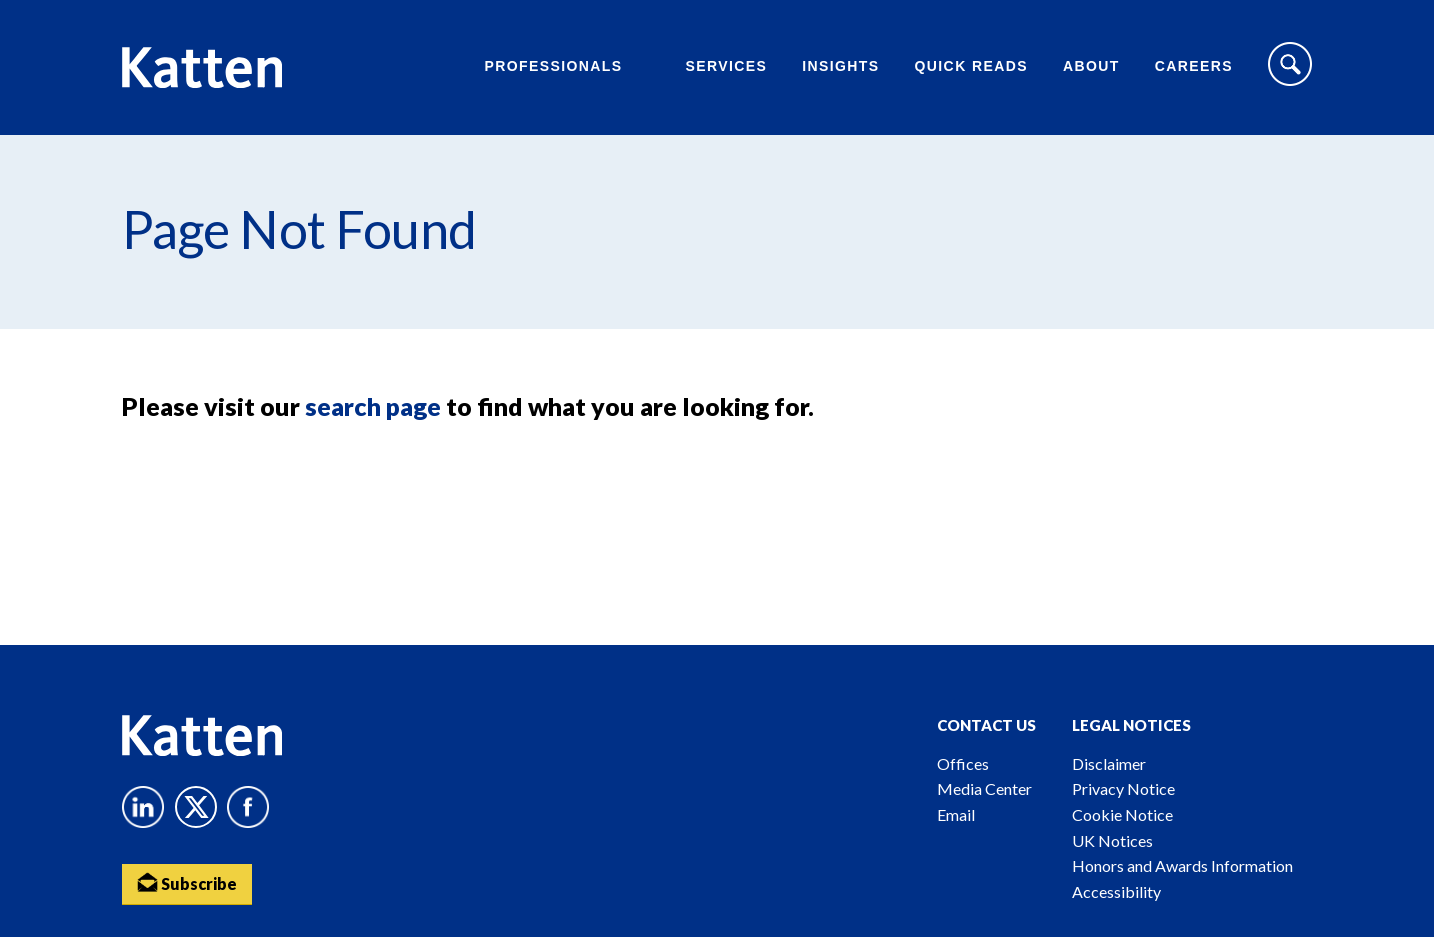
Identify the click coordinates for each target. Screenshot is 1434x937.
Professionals (553, 66)
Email (956, 814)
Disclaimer (1109, 763)
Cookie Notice (1122, 814)
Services (726, 66)
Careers (1194, 66)
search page (373, 406)
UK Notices (1112, 840)
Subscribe (187, 882)
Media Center (984, 788)
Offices (963, 763)
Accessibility (1116, 891)
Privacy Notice (1123, 788)
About (1091, 66)
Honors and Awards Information (1182, 865)
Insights (840, 66)
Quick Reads (971, 66)
